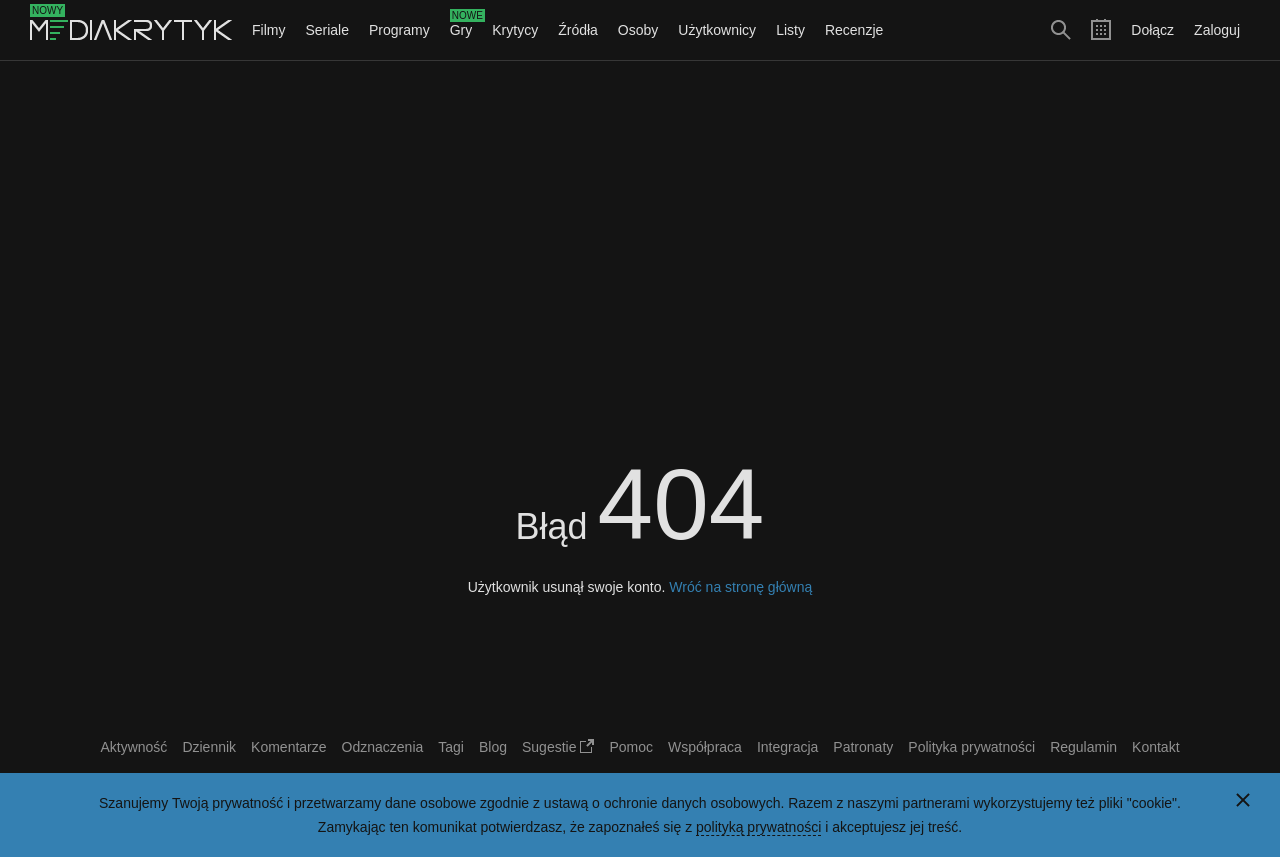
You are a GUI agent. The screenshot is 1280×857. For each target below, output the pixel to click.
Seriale (327, 30)
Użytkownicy (717, 30)
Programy (399, 30)
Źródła (578, 30)
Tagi (451, 747)
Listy (790, 30)
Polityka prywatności (971, 747)
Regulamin (1083, 747)
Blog (493, 747)
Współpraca (705, 747)
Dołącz (1152, 30)
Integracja (787, 747)
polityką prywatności (758, 827)
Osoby (638, 30)
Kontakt (1155, 747)
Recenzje (854, 30)
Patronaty (863, 747)
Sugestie (558, 747)
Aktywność (133, 747)
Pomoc (631, 747)
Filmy (268, 30)
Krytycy (515, 30)
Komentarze (288, 747)
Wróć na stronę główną (740, 587)
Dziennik (209, 747)
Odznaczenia (383, 747)
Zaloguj (1217, 30)
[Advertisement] (640, 206)
